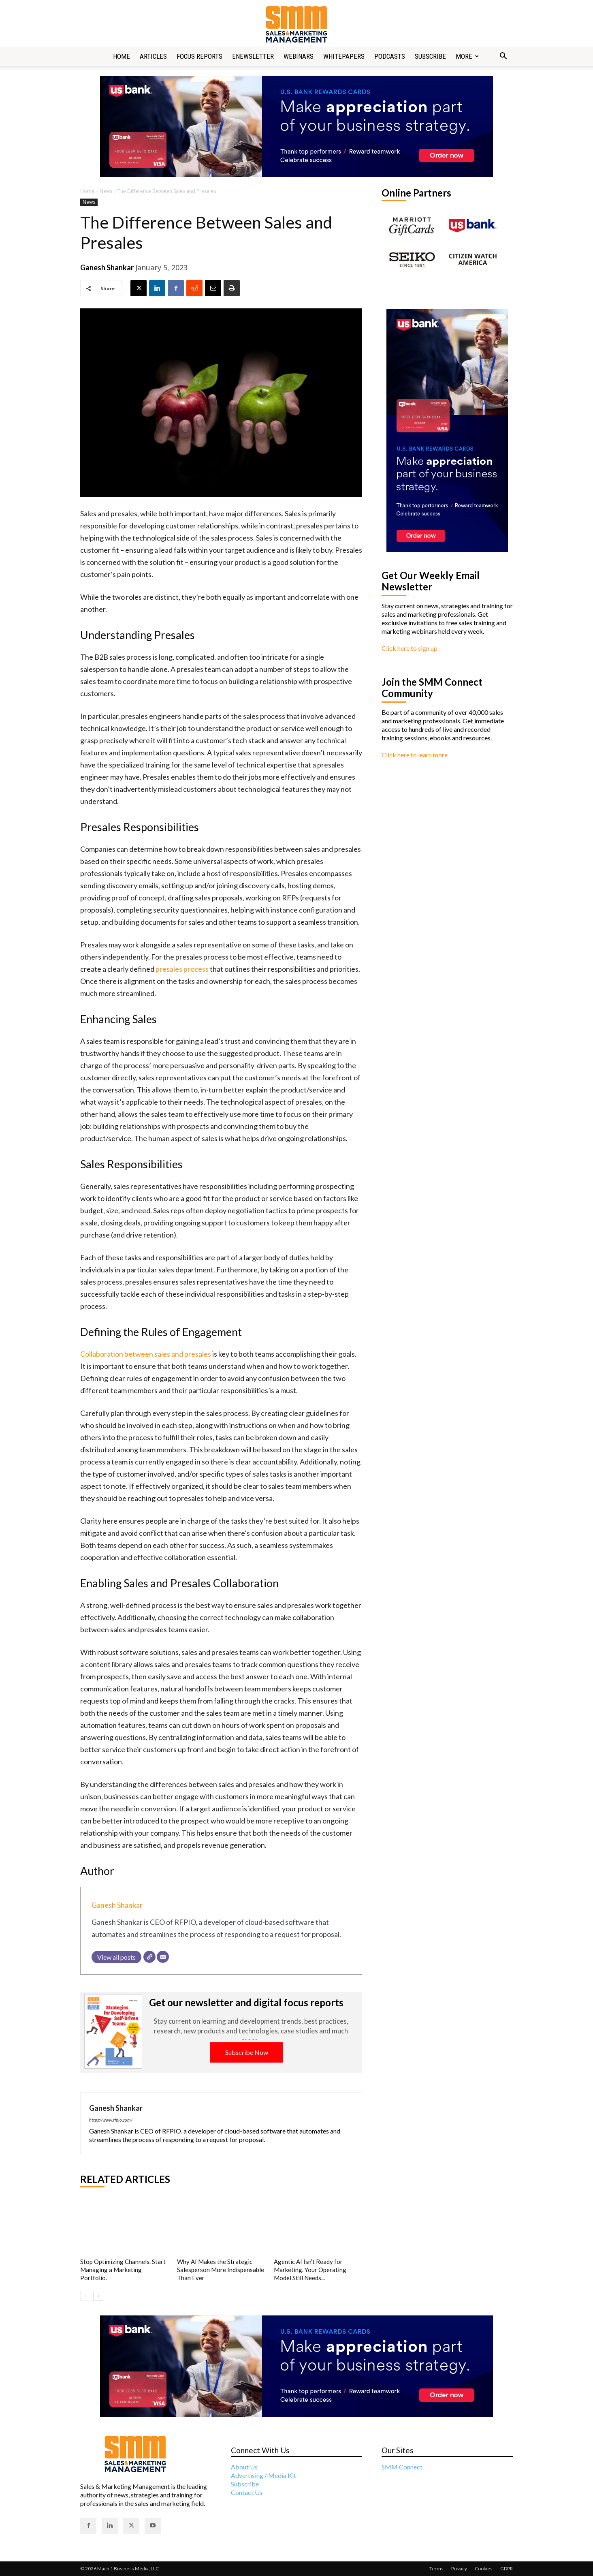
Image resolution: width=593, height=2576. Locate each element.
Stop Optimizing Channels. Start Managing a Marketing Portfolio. (123, 2269)
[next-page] (98, 2296)
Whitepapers (344, 56)
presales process (181, 968)
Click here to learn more (415, 755)
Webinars (299, 56)
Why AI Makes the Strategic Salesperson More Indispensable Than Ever (220, 2269)
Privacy (459, 2568)
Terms (436, 2568)
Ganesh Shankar (107, 267)
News (106, 191)
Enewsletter (253, 56)
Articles (153, 56)
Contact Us (246, 2492)
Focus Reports (199, 56)
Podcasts (389, 56)
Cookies (484, 2568)
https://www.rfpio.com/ (110, 2120)
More (467, 56)
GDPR (506, 2568)
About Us (244, 2467)
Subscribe (430, 56)
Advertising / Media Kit (263, 2475)
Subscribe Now (246, 2052)
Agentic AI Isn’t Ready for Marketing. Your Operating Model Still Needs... (310, 2269)
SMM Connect (402, 2467)
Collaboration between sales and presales (145, 1353)
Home (121, 56)
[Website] (149, 1957)
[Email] (163, 1957)
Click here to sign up (409, 648)
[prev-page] (85, 2296)
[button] (503, 56)
